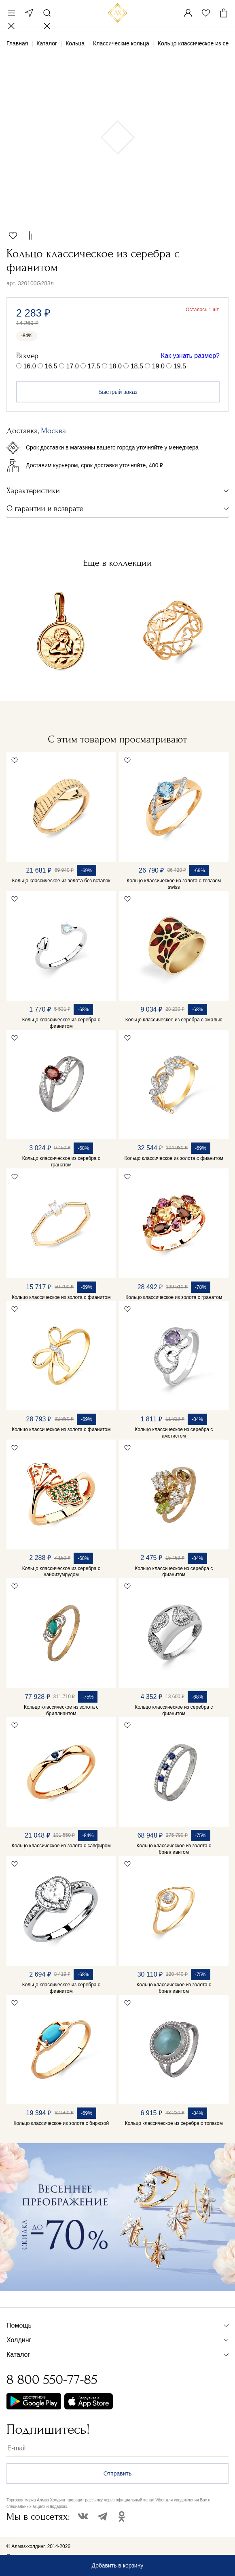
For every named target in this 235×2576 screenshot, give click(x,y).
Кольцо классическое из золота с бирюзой (61, 2123)
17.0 (72, 366)
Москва (29, 12)
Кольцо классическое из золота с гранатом (173, 1297)
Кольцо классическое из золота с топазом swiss (174, 884)
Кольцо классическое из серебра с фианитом (61, 1023)
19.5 (180, 366)
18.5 (137, 366)
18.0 (115, 366)
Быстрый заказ (118, 392)
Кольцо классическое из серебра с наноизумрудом (61, 1572)
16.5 (51, 366)
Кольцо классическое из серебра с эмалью (173, 1020)
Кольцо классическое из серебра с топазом (174, 2123)
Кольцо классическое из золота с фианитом (173, 1158)
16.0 (29, 366)
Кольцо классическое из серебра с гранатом (61, 1161)
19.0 (158, 366)
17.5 (94, 366)
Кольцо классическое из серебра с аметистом (174, 1433)
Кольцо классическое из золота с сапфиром (61, 1846)
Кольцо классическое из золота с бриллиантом (61, 1710)
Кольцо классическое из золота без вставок (61, 881)
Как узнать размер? (190, 355)
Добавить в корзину (118, 2565)
